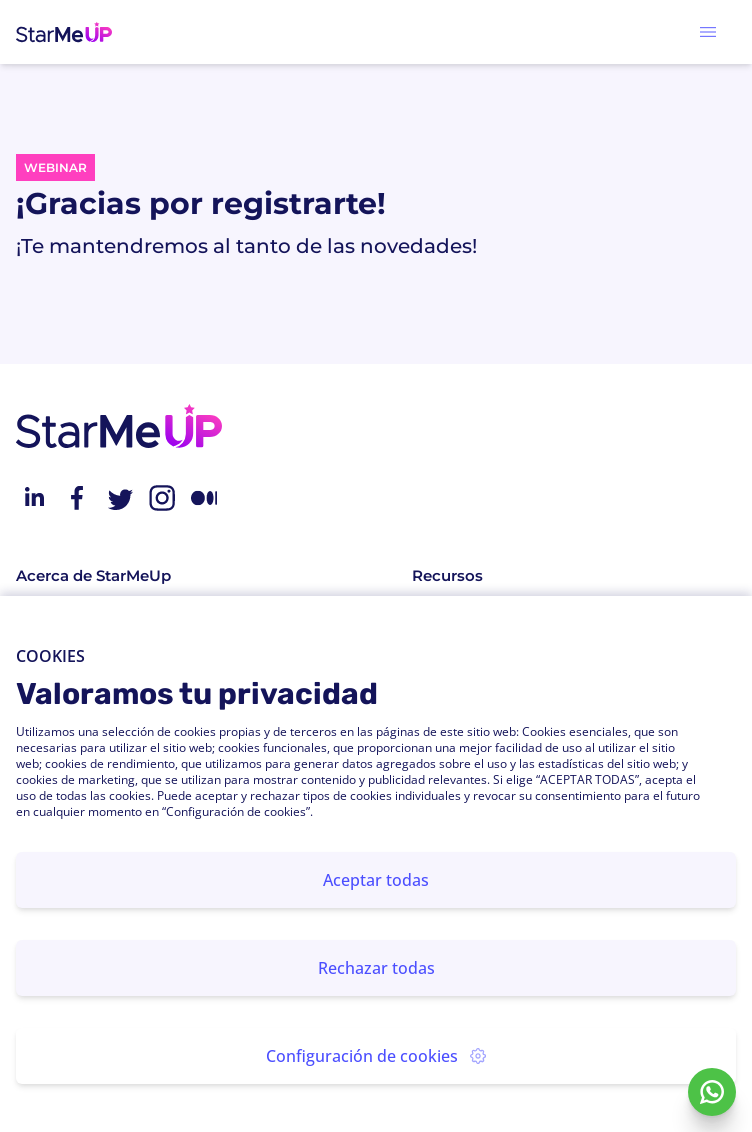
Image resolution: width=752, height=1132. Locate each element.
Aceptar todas (376, 880)
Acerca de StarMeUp (93, 575)
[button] (708, 32)
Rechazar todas (376, 968)
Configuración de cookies (376, 1056)
